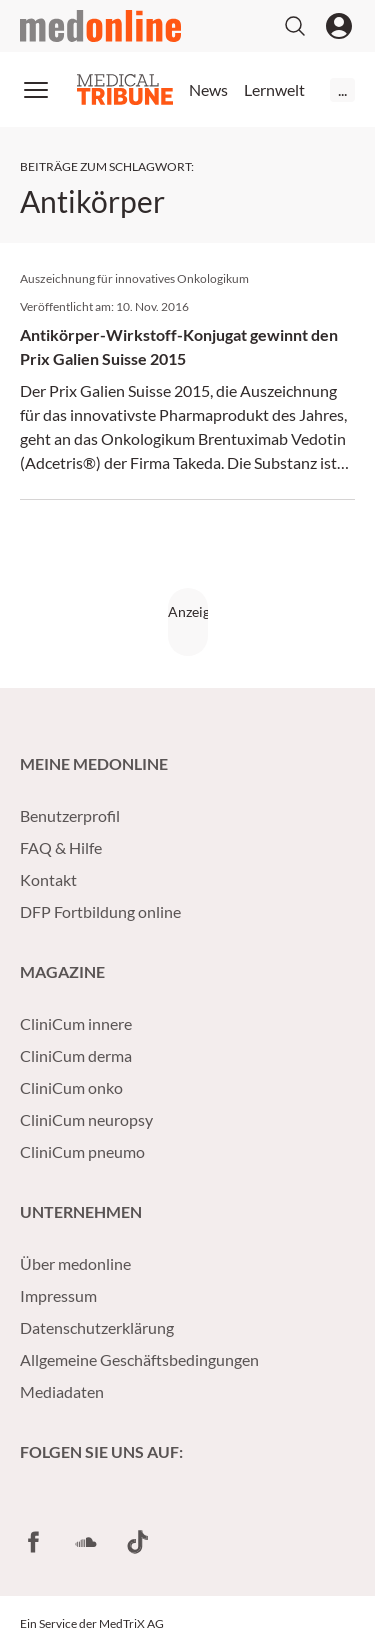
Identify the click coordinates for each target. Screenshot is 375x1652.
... (342, 89)
